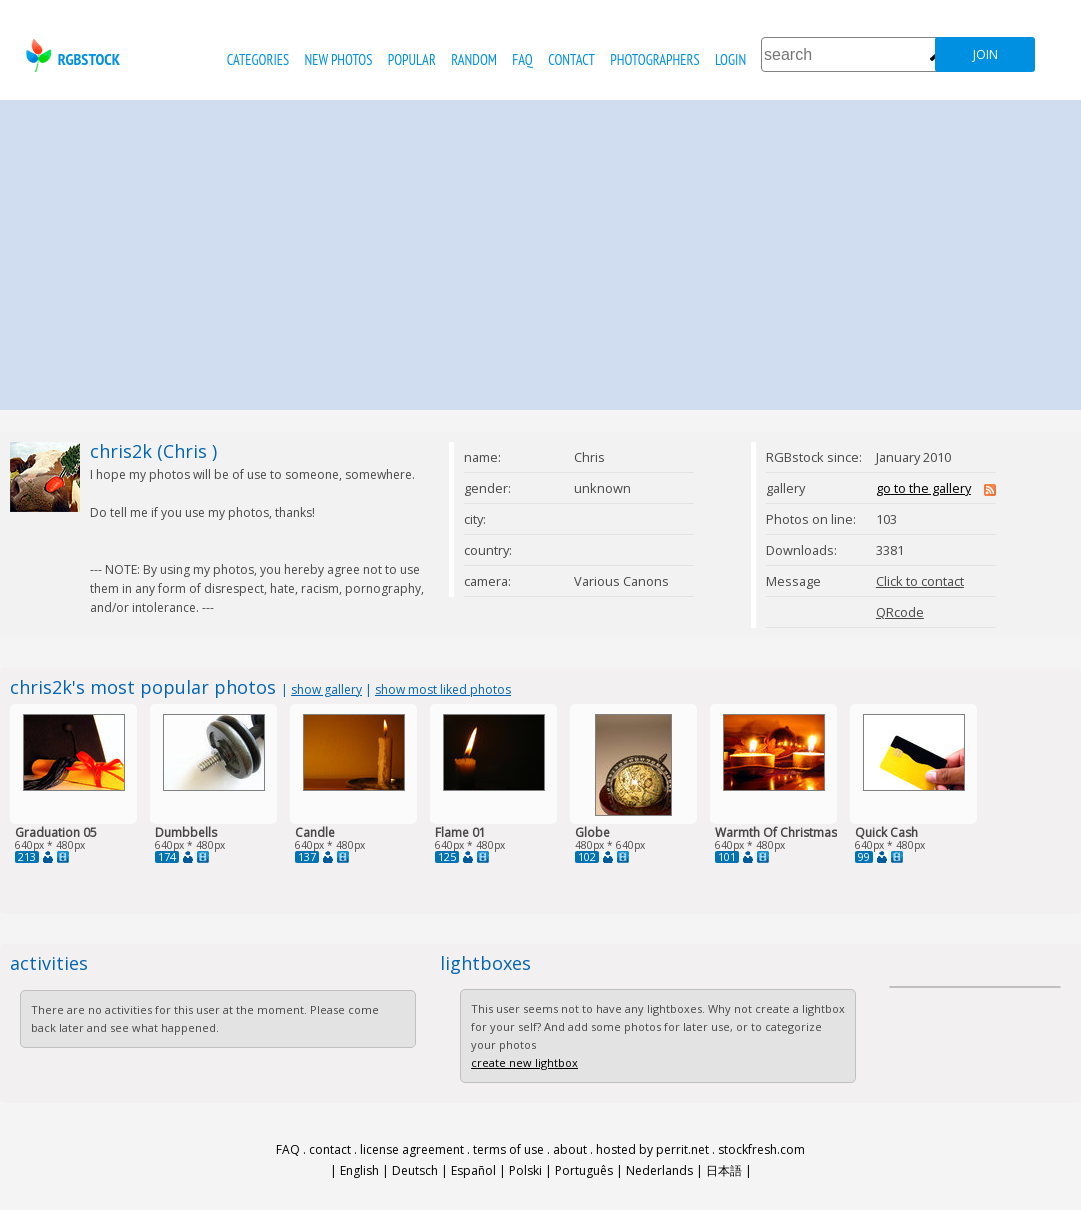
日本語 (724, 1170)
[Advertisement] (541, 250)
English (359, 1170)
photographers (654, 59)
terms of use (508, 1149)
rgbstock (70, 55)
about (570, 1149)
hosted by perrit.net (652, 1149)
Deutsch (415, 1170)
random (474, 59)
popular (412, 59)
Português (584, 1170)
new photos (339, 59)
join (985, 54)
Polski (525, 1170)
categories (258, 59)
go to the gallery (923, 488)
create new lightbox (524, 1062)
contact (571, 59)
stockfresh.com (761, 1149)
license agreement (412, 1149)
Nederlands (659, 1170)
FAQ (522, 59)
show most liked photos (443, 689)
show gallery (326, 689)
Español (473, 1170)
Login (730, 59)
